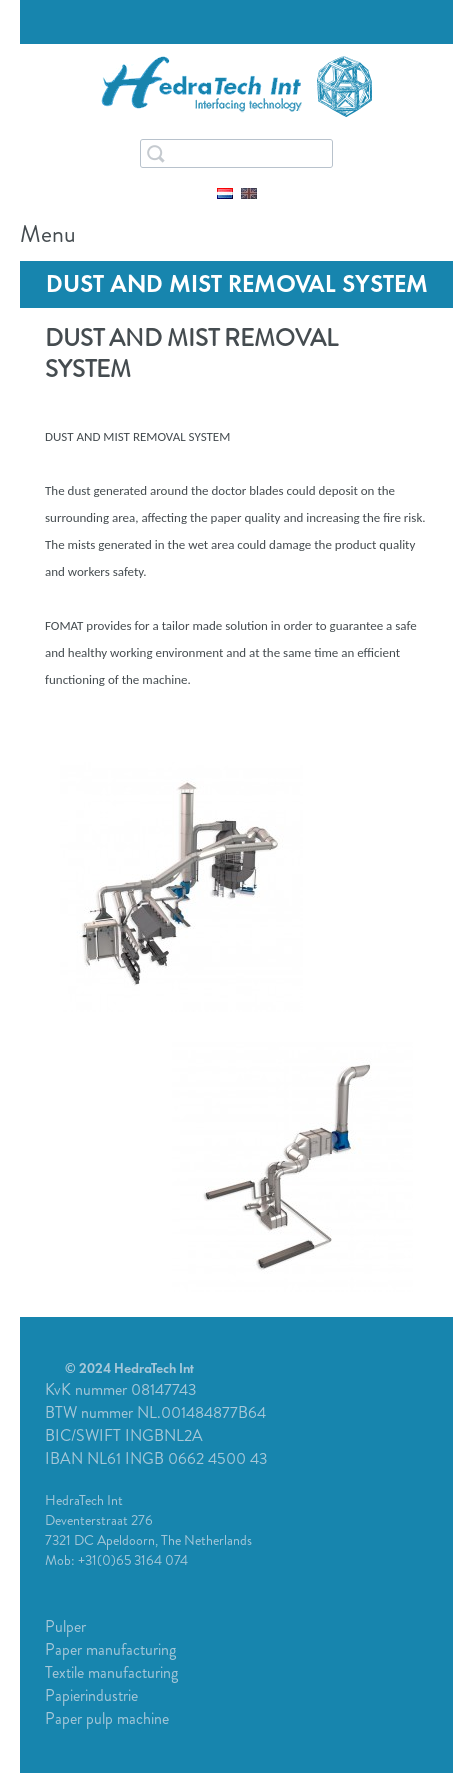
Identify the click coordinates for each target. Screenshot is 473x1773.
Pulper (65, 1626)
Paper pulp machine (107, 1718)
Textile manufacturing (111, 1672)
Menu (433, 238)
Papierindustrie (91, 1695)
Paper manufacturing (110, 1649)
